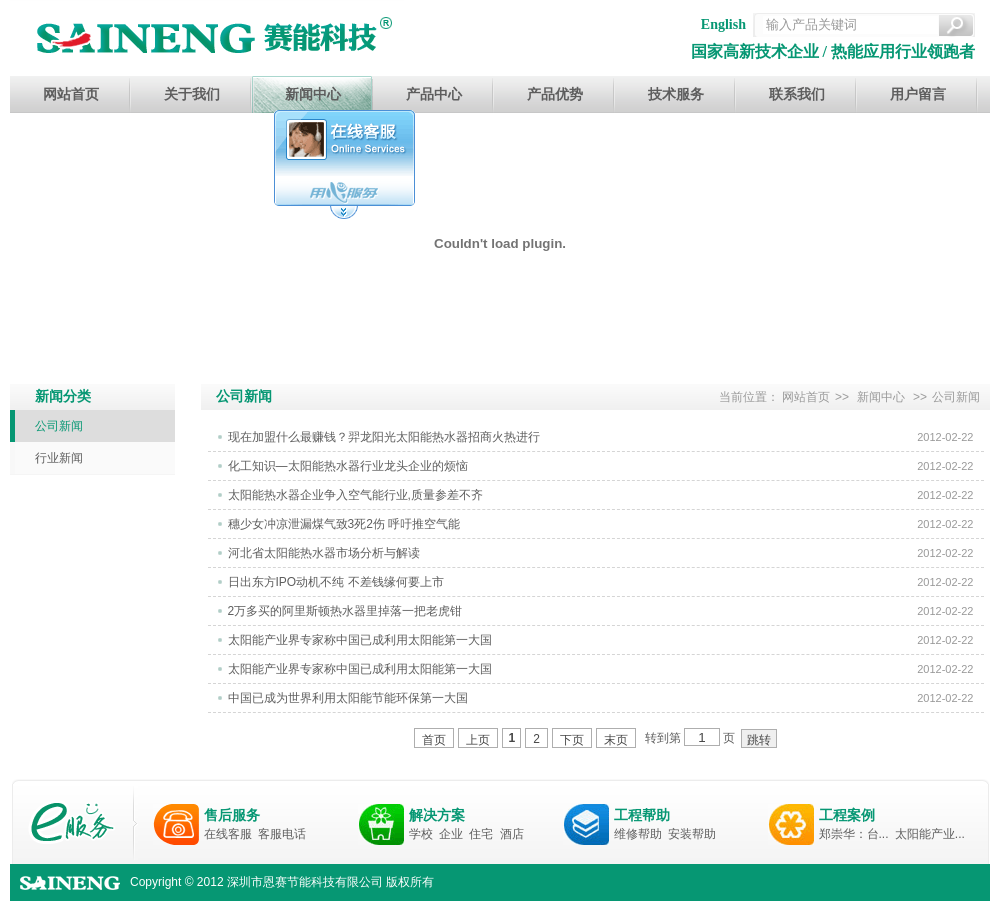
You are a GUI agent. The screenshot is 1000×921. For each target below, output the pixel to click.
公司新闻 (59, 426)
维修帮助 (638, 834)
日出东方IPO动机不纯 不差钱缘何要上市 (336, 582)
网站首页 (71, 94)
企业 (451, 834)
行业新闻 (59, 458)
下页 (572, 740)
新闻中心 (313, 94)
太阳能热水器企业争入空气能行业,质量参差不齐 (355, 495)
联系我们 (797, 94)
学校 (421, 834)
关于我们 (192, 94)
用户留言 (918, 94)
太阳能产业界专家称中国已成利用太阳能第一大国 (360, 640)
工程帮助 (642, 815)
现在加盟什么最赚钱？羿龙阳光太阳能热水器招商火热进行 (384, 437)
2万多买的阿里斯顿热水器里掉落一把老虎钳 (345, 611)
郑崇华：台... (854, 834)
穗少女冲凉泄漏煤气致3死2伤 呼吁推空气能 (344, 524)
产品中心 (434, 94)
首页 (434, 740)
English (723, 24)
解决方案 (437, 815)
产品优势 (555, 94)
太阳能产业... (930, 834)
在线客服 (228, 834)
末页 (616, 740)
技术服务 (676, 94)
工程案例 (847, 815)
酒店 (512, 834)
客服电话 (282, 834)
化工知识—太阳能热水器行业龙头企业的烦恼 (348, 466)
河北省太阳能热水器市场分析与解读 (324, 553)
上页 (478, 740)
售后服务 (232, 815)
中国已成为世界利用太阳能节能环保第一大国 (348, 698)
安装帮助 (692, 834)
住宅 (481, 834)
